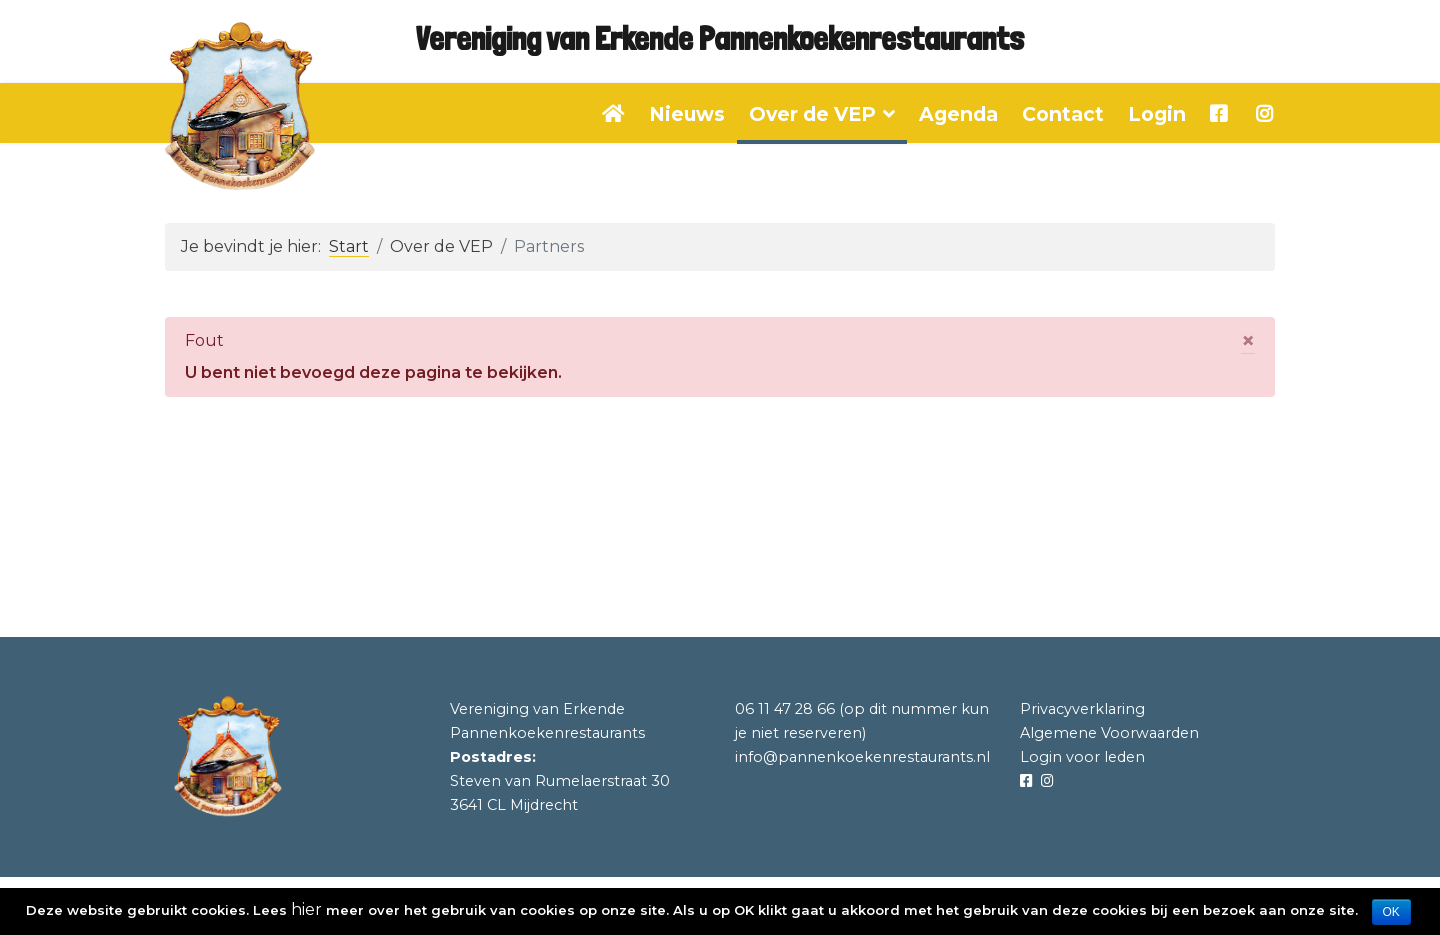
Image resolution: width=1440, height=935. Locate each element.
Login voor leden (1082, 757)
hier (306, 909)
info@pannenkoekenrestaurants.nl (862, 757)
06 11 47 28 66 (785, 709)
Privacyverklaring (1082, 709)
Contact (1063, 114)
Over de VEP (812, 114)
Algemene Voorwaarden (1109, 733)
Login (1157, 114)
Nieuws (687, 114)
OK (1391, 912)
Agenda (958, 114)
